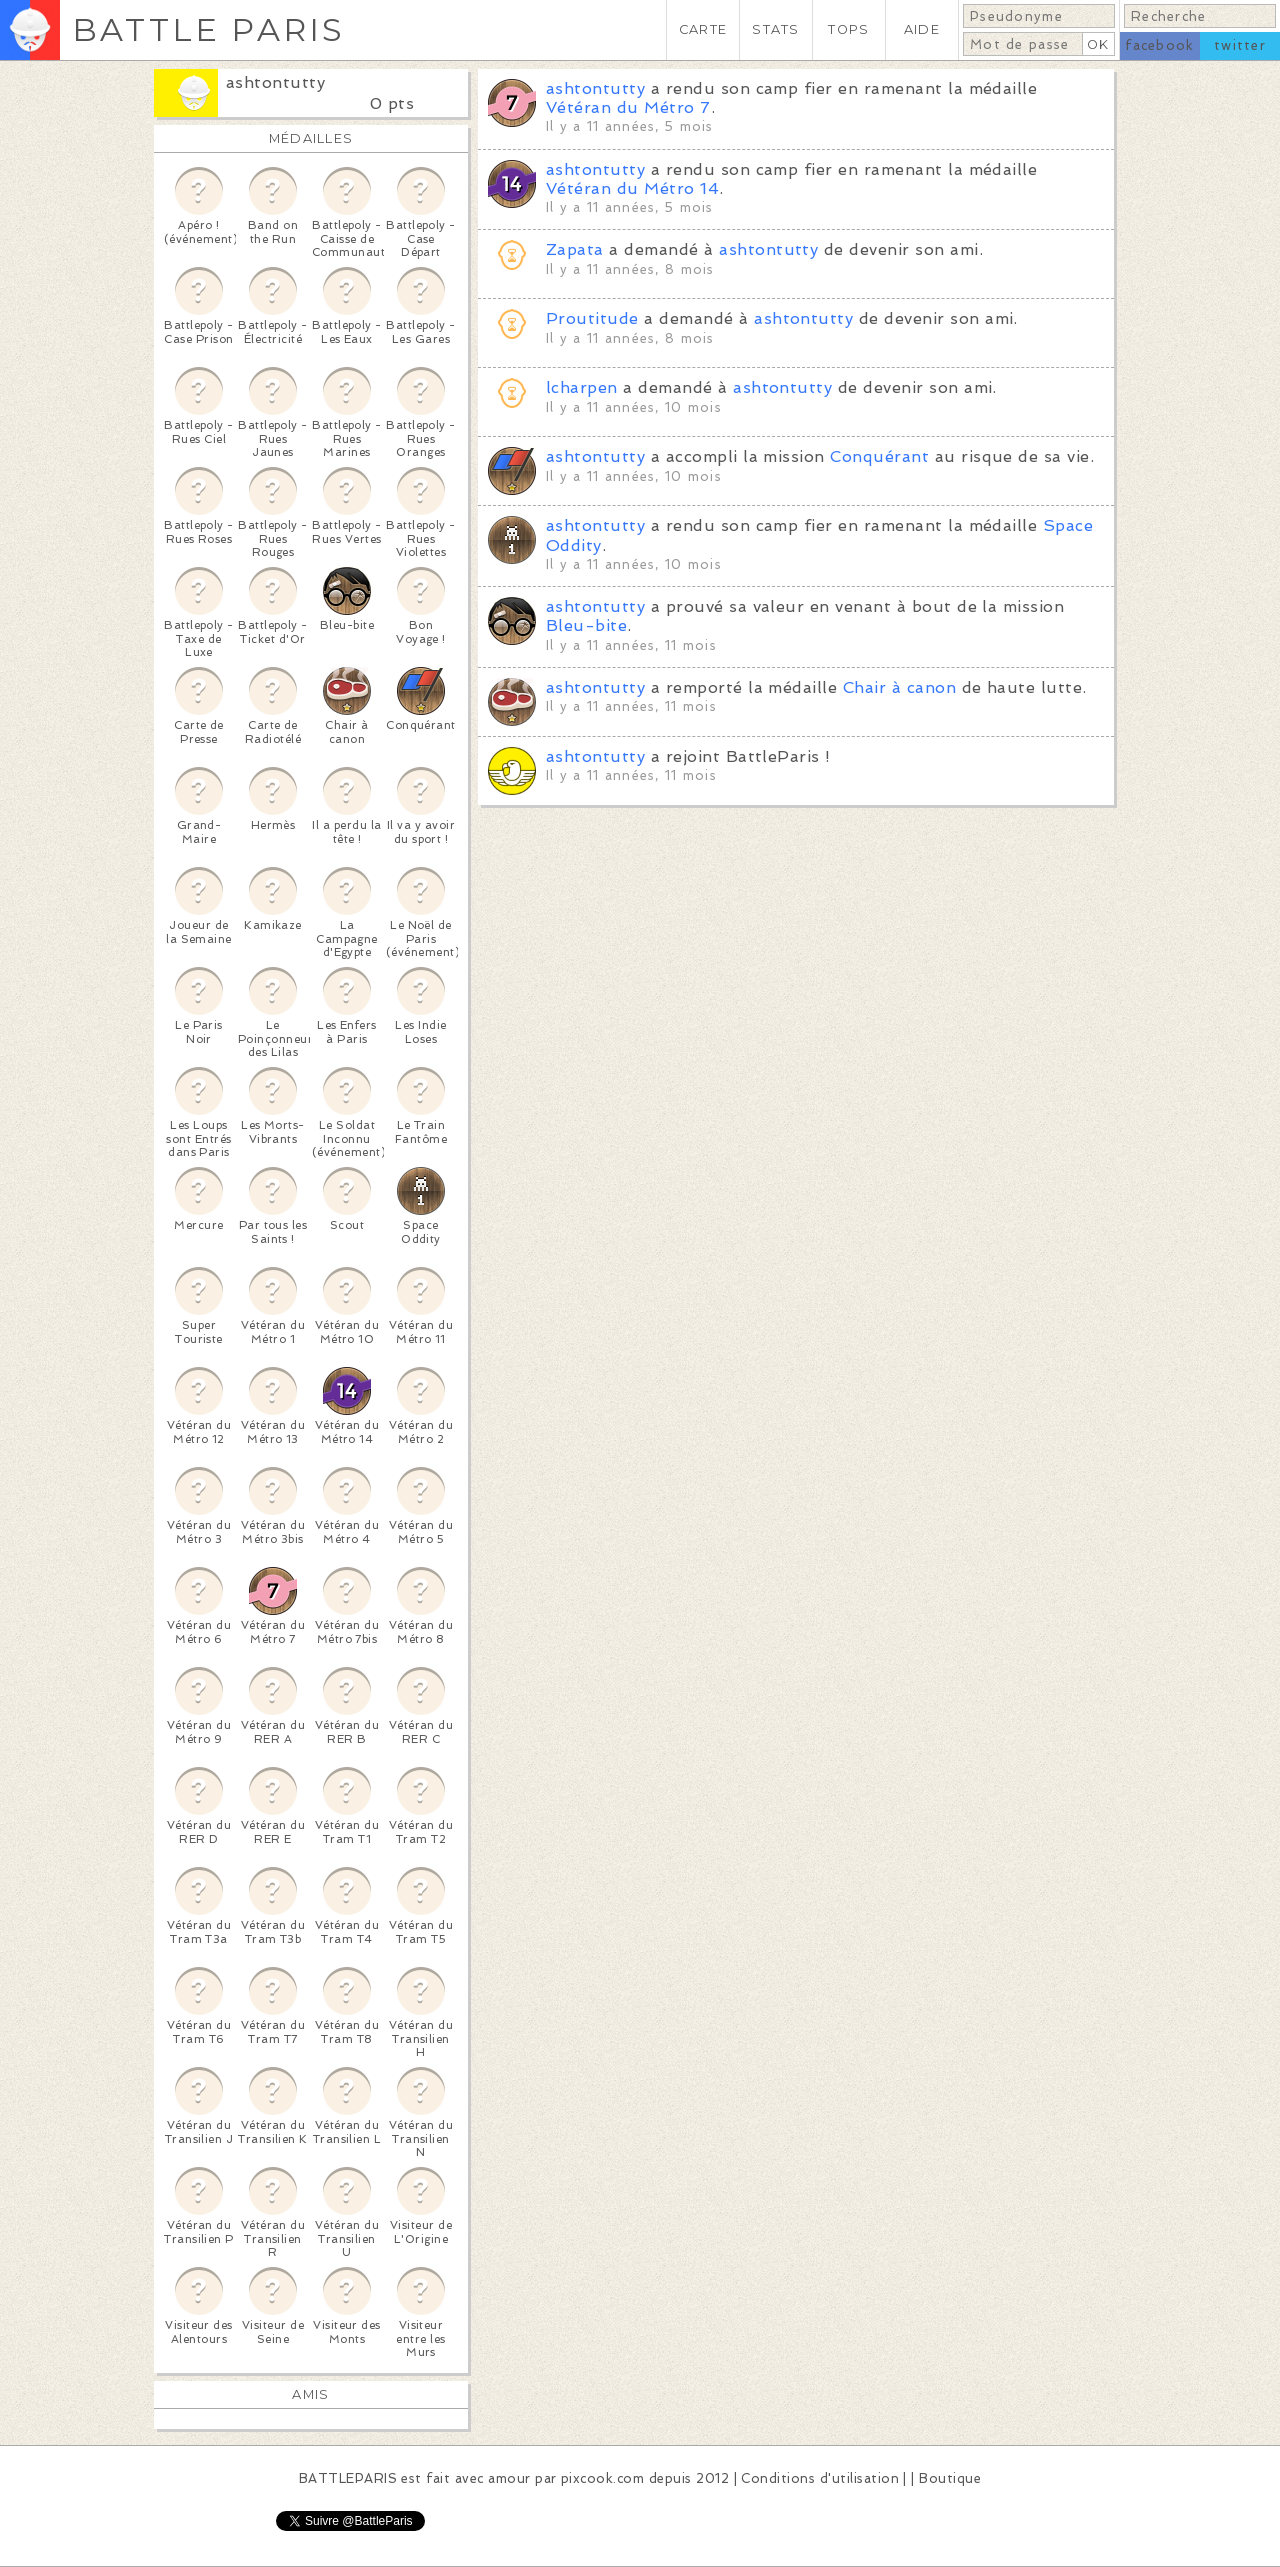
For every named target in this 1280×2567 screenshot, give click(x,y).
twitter (1240, 45)
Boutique (950, 2478)
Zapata (575, 249)
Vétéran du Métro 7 (628, 107)
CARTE (703, 29)
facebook (1159, 45)
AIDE (922, 29)
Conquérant (879, 456)
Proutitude (592, 318)
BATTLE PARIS (208, 29)
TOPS (848, 29)
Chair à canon (899, 687)
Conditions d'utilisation (820, 2478)
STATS (775, 29)
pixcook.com (602, 2478)
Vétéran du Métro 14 (632, 188)
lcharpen (582, 387)
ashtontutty (275, 82)
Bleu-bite (586, 625)
